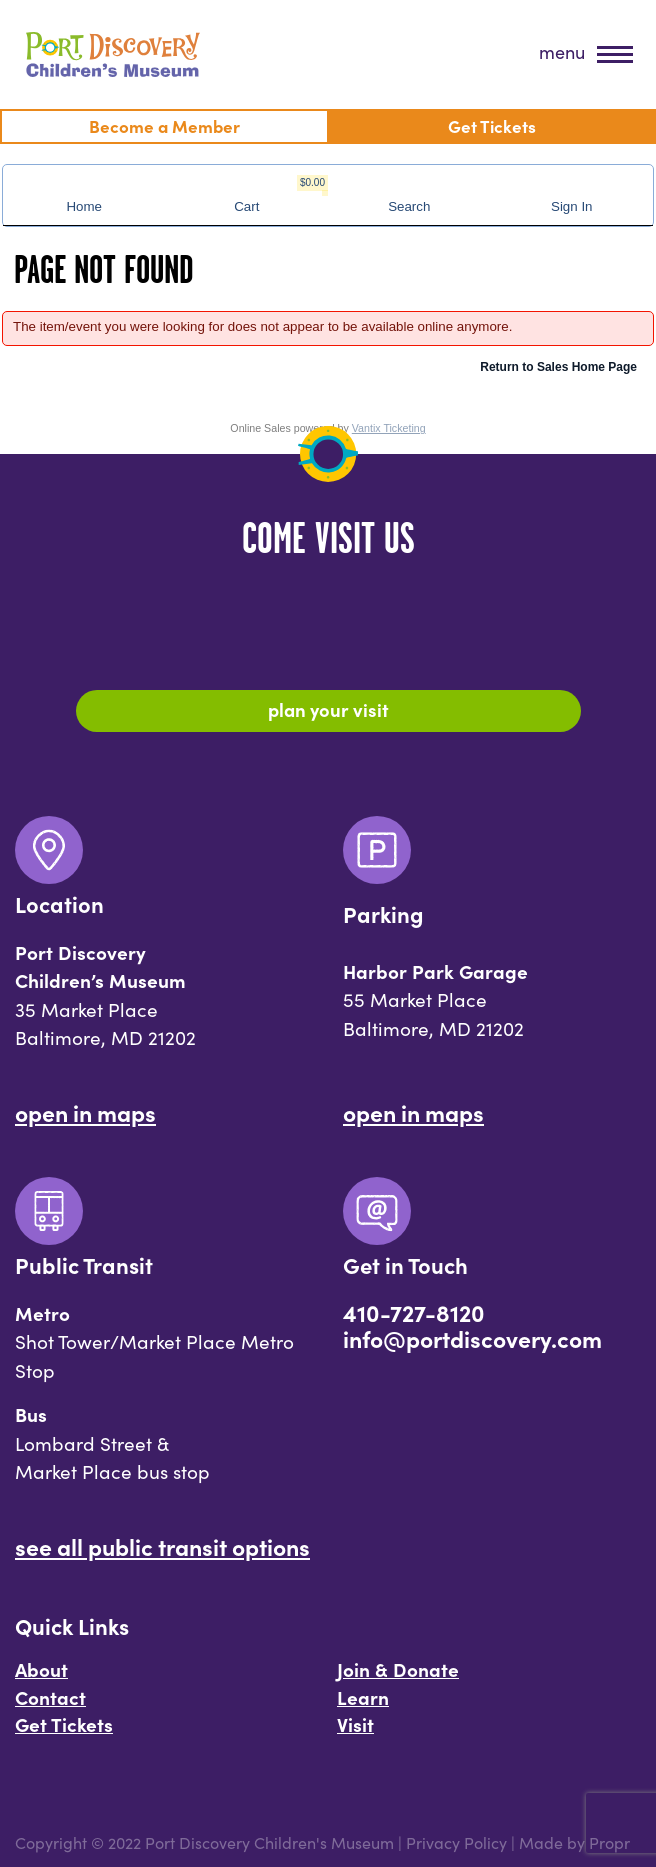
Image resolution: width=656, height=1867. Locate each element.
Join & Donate (398, 1669)
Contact (50, 1697)
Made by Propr (574, 1842)
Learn (363, 1697)
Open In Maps (85, 1112)
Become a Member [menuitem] (164, 125)
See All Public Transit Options (162, 1546)
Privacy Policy (456, 1842)
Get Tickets (64, 1724)
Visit (355, 1724)
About (41, 1669)
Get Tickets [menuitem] (492, 125)
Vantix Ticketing (389, 428)
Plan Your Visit (328, 709)
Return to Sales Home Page (558, 367)
